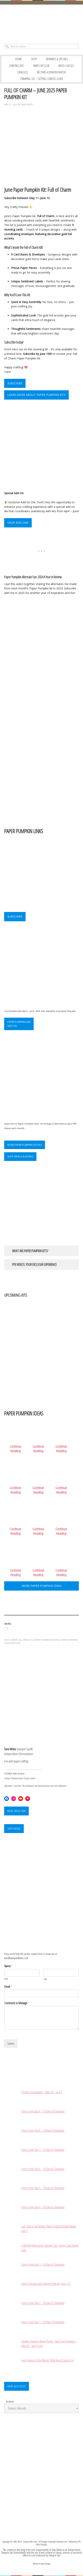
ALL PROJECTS (26, 1639)
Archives (10, 2401)
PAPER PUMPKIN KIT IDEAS (47, 1639)
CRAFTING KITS (16, 66)
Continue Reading (15, 1448)
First (6, 1979)
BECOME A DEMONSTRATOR (51, 72)
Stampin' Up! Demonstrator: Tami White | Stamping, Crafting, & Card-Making (41, 23)
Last (45, 1979)
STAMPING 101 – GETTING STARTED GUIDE (41, 79)
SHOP (34, 59)
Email (8, 1987)
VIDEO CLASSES (66, 66)
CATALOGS (22, 72)
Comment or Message (16, 2003)
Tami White (27, 104)
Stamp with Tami (30, 2541)
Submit (10, 2043)
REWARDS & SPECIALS (57, 59)
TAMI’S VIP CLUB (41, 66)
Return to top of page (41, 2563)
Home (18, 59)
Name (8, 1966)
